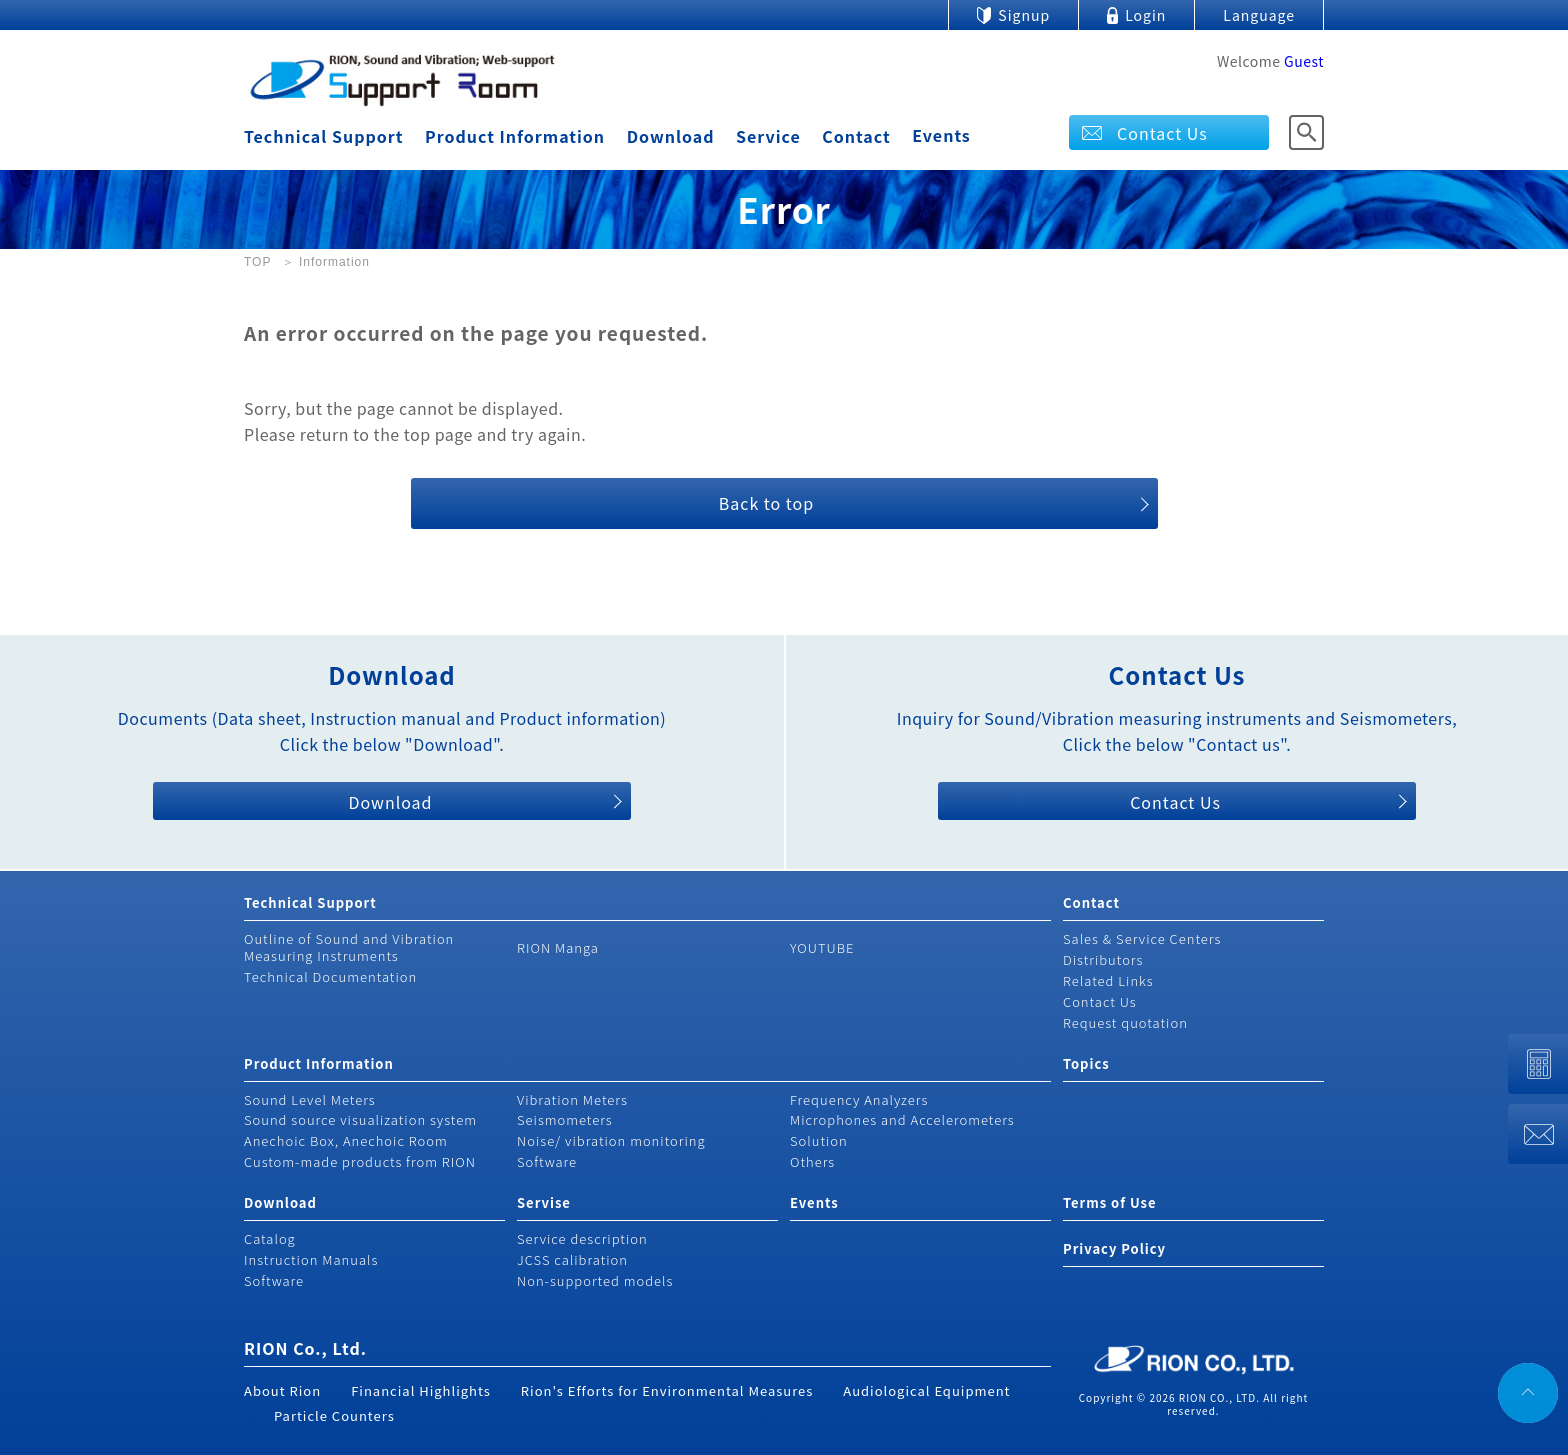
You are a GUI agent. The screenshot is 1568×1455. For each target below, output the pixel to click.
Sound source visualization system (360, 1119)
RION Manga (558, 947)
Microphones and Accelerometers (902, 1119)
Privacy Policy (1114, 1248)
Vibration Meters (572, 1099)
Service (768, 136)
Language (1259, 15)
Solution (819, 1140)
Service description (582, 1238)
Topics (1086, 1063)
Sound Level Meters (310, 1099)
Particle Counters (334, 1415)
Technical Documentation (330, 976)
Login (1145, 15)
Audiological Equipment (926, 1390)
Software (547, 1161)
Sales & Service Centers (1142, 938)
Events (941, 135)
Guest (1304, 61)
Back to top (766, 503)
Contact (856, 136)
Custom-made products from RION (360, 1161)
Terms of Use (1109, 1202)
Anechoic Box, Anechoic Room (346, 1140)
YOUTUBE (822, 947)
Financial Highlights (421, 1390)
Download (671, 136)
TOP (257, 262)
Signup (1024, 15)
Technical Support (323, 136)
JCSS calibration (572, 1259)
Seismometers (565, 1119)
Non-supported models (595, 1280)
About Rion (282, 1390)
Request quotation (1125, 1022)
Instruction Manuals (311, 1259)
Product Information (515, 136)
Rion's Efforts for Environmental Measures (667, 1390)
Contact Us (1162, 133)
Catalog (270, 1238)
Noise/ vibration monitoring (611, 1140)
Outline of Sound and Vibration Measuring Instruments (349, 947)
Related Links (1108, 980)
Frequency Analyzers (859, 1099)
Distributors (1103, 959)
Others (812, 1161)
